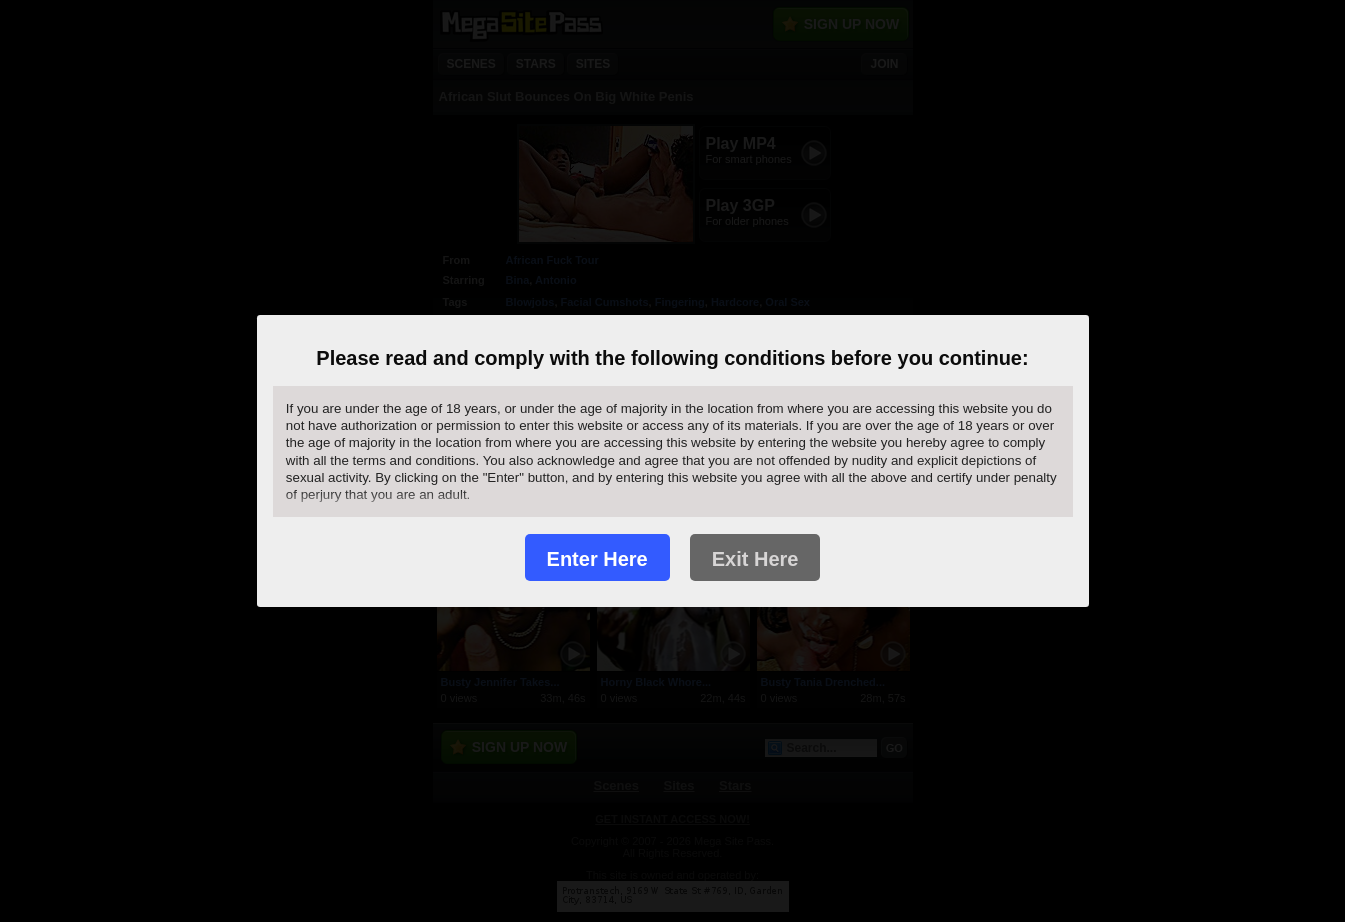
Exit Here (755, 559)
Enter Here (597, 559)
